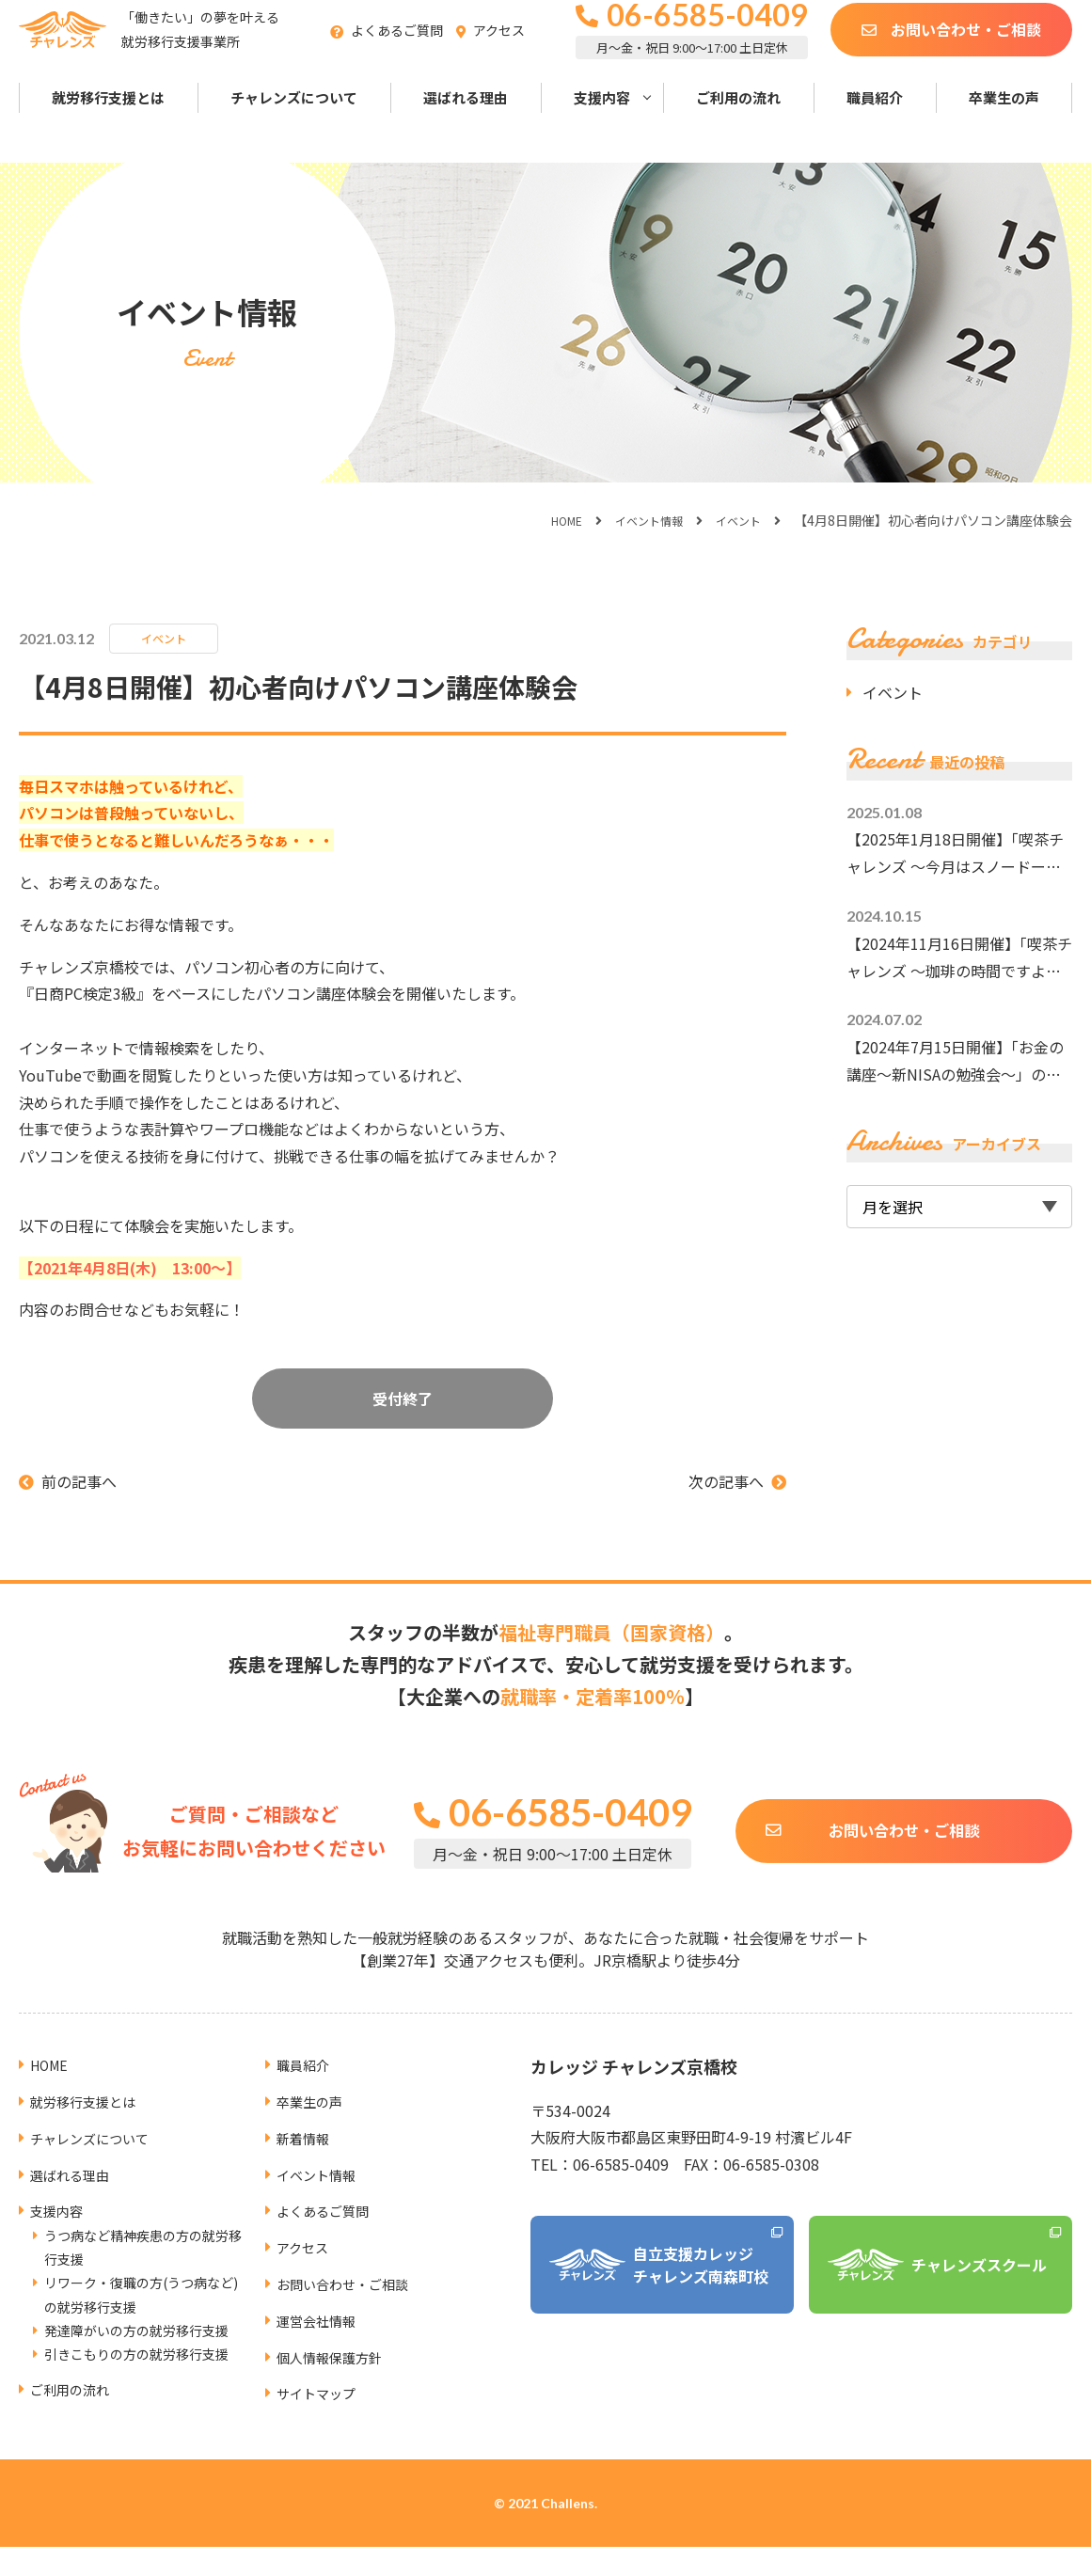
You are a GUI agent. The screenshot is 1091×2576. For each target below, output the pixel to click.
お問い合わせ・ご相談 (966, 51)
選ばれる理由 (465, 121)
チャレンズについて (293, 121)
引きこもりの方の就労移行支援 (136, 2314)
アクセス (528, 53)
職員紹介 (874, 121)
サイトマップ (322, 2354)
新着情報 (307, 2098)
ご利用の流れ (738, 121)
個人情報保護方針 (337, 2317)
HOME (544, 520)
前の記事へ (79, 1481)
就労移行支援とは (108, 121)
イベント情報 (635, 520)
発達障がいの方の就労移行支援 (136, 2291)
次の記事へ (726, 1481)
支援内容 (602, 121)
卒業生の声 (1004, 121)
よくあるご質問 (426, 53)
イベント (734, 520)
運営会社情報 (322, 2280)
